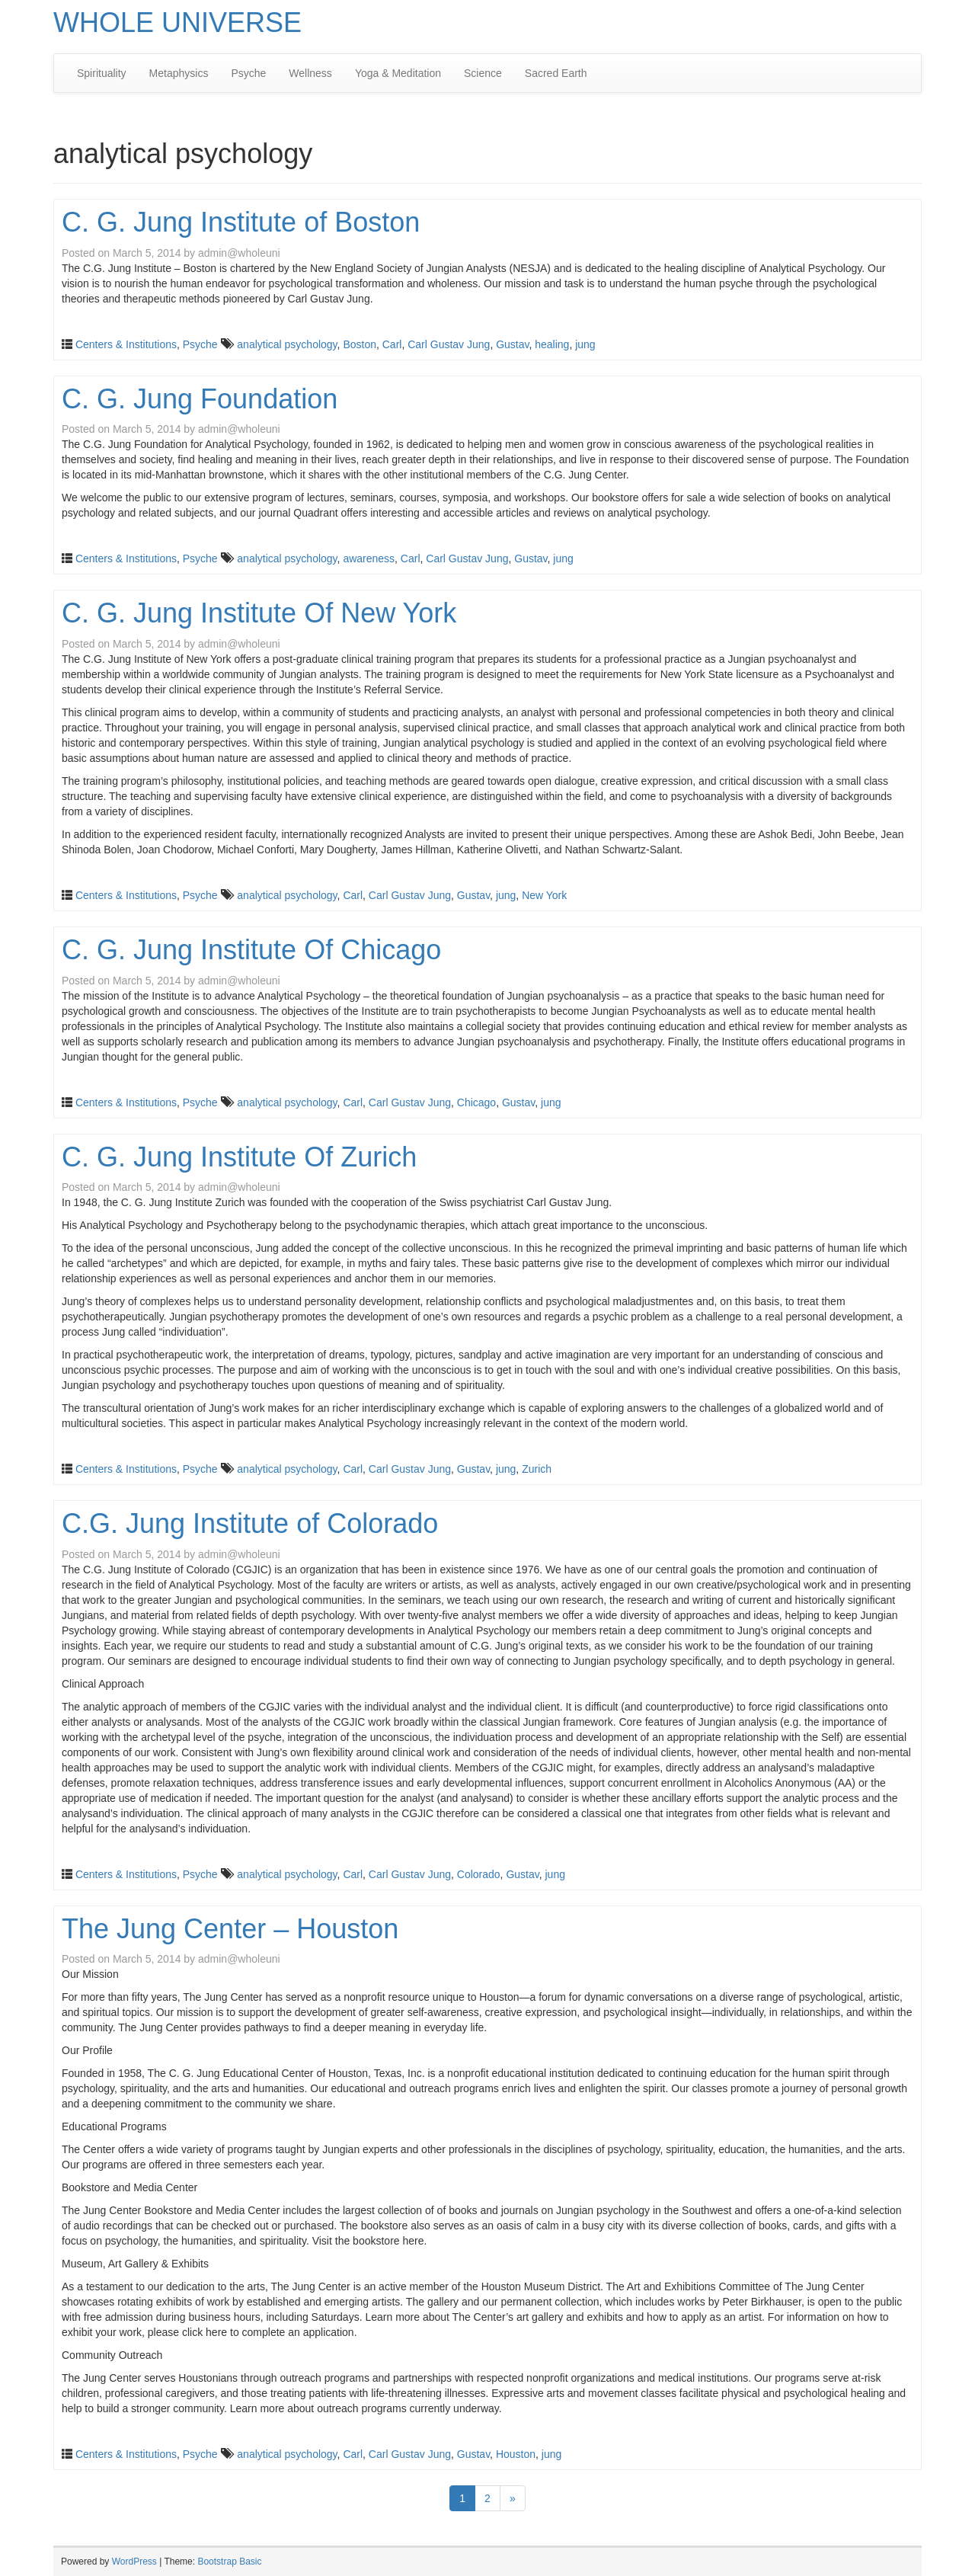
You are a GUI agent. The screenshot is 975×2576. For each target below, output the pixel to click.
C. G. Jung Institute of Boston (241, 222)
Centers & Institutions (126, 344)
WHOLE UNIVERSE (177, 22)
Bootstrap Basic (229, 2561)
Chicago (476, 1102)
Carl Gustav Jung (449, 344)
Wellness (310, 73)
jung (585, 344)
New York (544, 895)
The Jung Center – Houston (230, 1928)
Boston (359, 344)
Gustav (512, 344)
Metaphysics (179, 73)
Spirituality (101, 73)
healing (552, 344)
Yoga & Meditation (398, 73)
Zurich (536, 1469)
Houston (515, 2454)
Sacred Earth (556, 73)
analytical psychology (287, 344)
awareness (369, 558)
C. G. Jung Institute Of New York (259, 613)
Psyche (248, 73)
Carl (392, 344)
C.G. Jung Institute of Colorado (250, 1523)
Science (483, 73)
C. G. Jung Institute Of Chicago (251, 949)
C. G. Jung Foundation (199, 398)
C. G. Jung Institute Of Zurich (239, 1157)
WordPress (134, 2561)
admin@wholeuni (239, 253)
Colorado (478, 1874)
